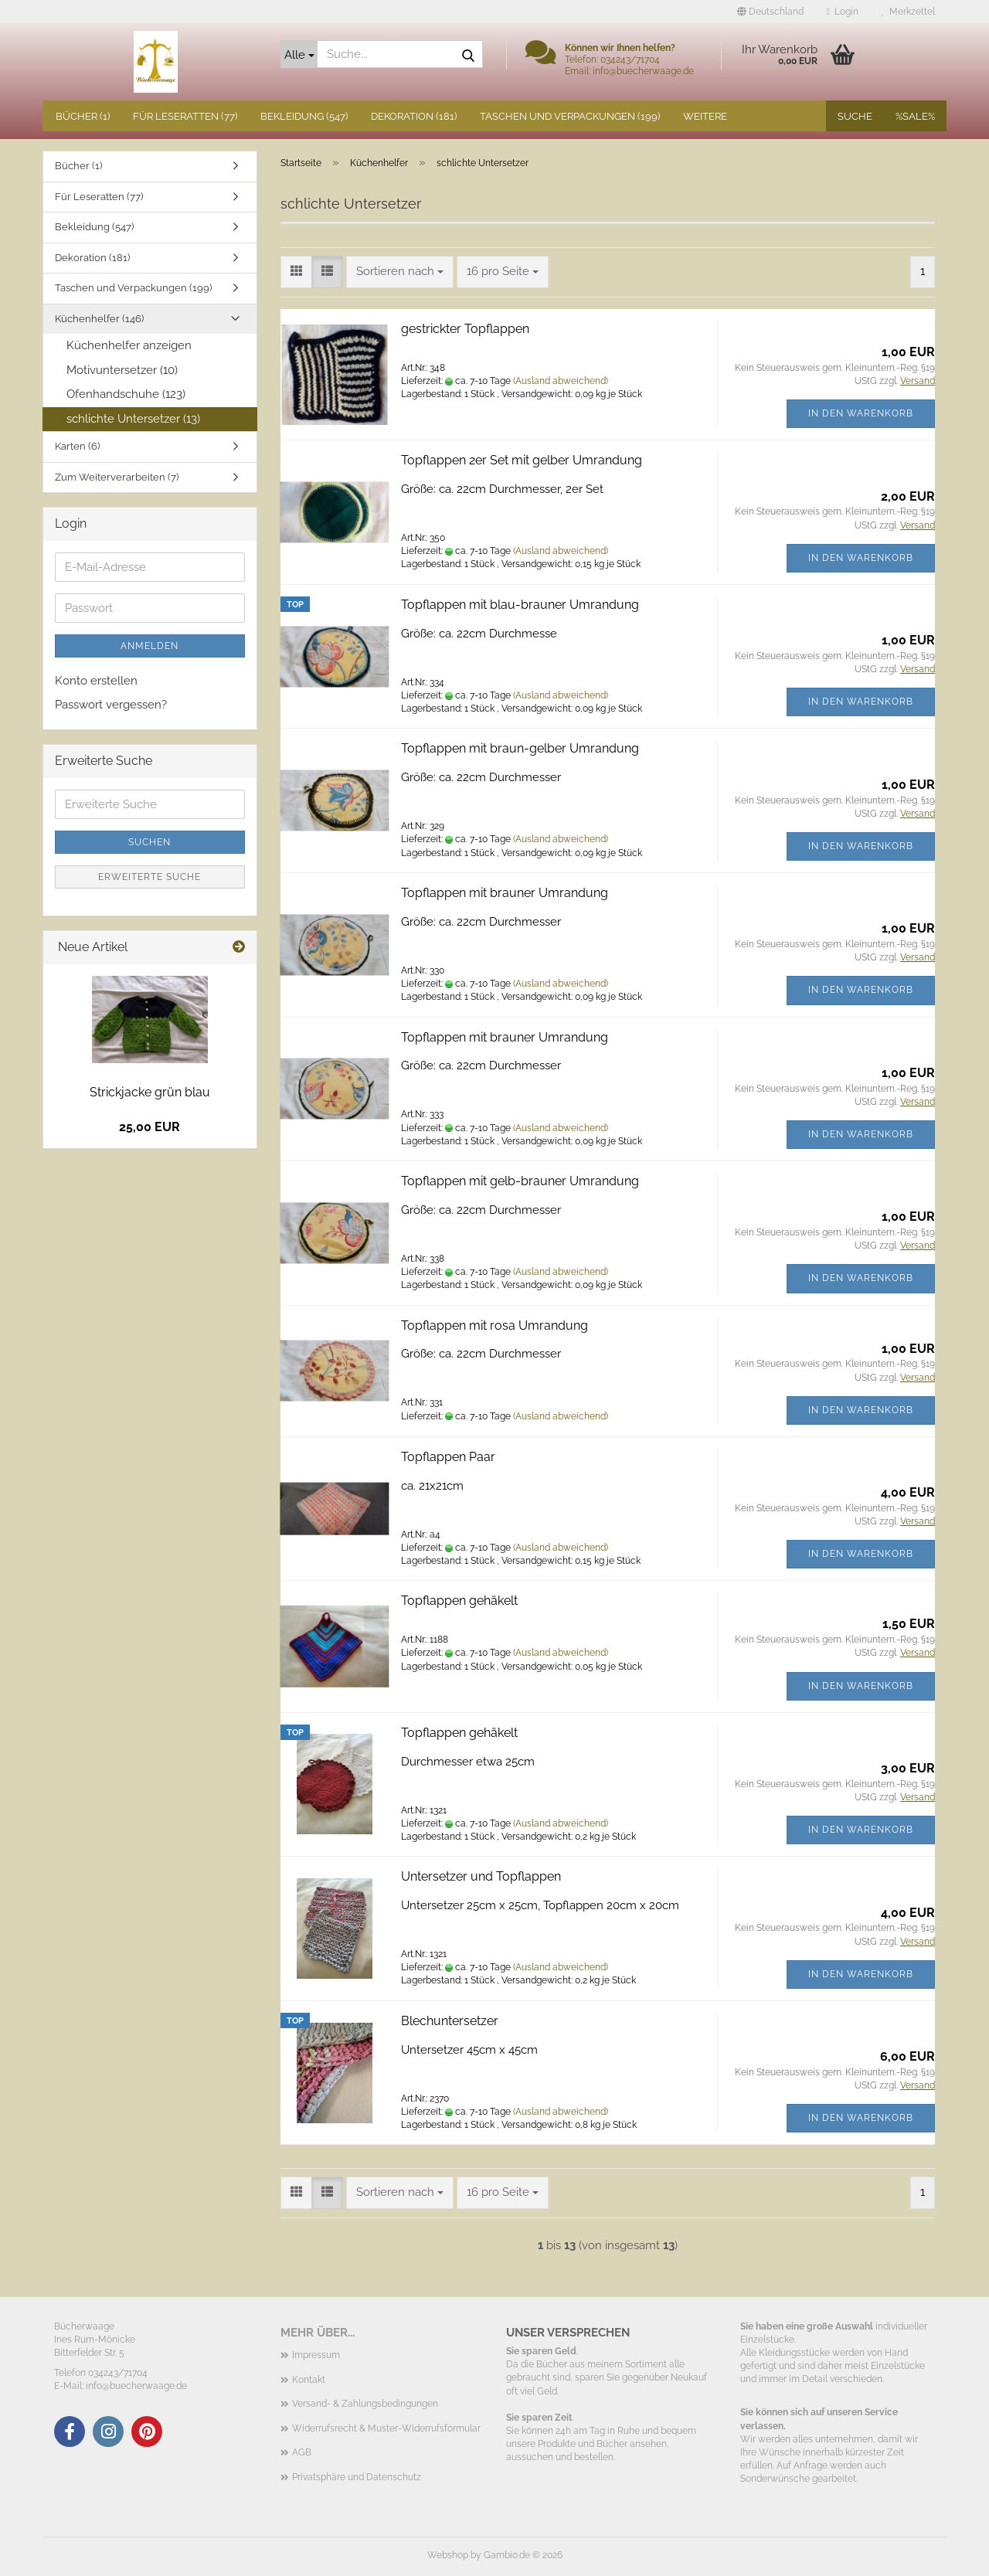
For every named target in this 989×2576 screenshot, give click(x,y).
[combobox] (400, 271)
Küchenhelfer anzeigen (129, 345)
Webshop (447, 2555)
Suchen (149, 842)
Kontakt (308, 2379)
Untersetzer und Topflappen (481, 1876)
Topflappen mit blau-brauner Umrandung (520, 604)
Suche (855, 116)
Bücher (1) (83, 116)
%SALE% (915, 116)
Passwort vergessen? (111, 705)
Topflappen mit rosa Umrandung (494, 1325)
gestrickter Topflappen (465, 328)
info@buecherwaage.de (136, 2386)
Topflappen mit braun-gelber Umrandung (520, 748)
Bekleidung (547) (304, 116)
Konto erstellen (96, 681)
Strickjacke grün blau (150, 1092)
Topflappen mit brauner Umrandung (504, 892)
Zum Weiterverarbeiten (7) (116, 477)
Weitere (705, 116)
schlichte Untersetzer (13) (133, 419)
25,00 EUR (149, 1127)
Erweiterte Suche (149, 877)
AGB (301, 2452)
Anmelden (149, 646)
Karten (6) (77, 446)
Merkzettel (908, 11)
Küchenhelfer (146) (99, 319)
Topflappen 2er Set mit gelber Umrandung (521, 460)
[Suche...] (299, 54)
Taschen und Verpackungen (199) (570, 116)
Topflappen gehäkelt (459, 1600)
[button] (770, 11)
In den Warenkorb (860, 413)
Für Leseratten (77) (185, 116)
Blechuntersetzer (449, 2021)
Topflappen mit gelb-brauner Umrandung (520, 1181)
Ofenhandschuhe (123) (125, 394)
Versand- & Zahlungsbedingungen (365, 2403)
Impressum (316, 2355)
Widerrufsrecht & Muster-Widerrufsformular (386, 2428)
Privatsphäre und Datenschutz (356, 2477)
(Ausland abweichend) (560, 381)
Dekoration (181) (414, 116)
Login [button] (842, 11)
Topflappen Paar (448, 1456)
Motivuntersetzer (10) (122, 370)
